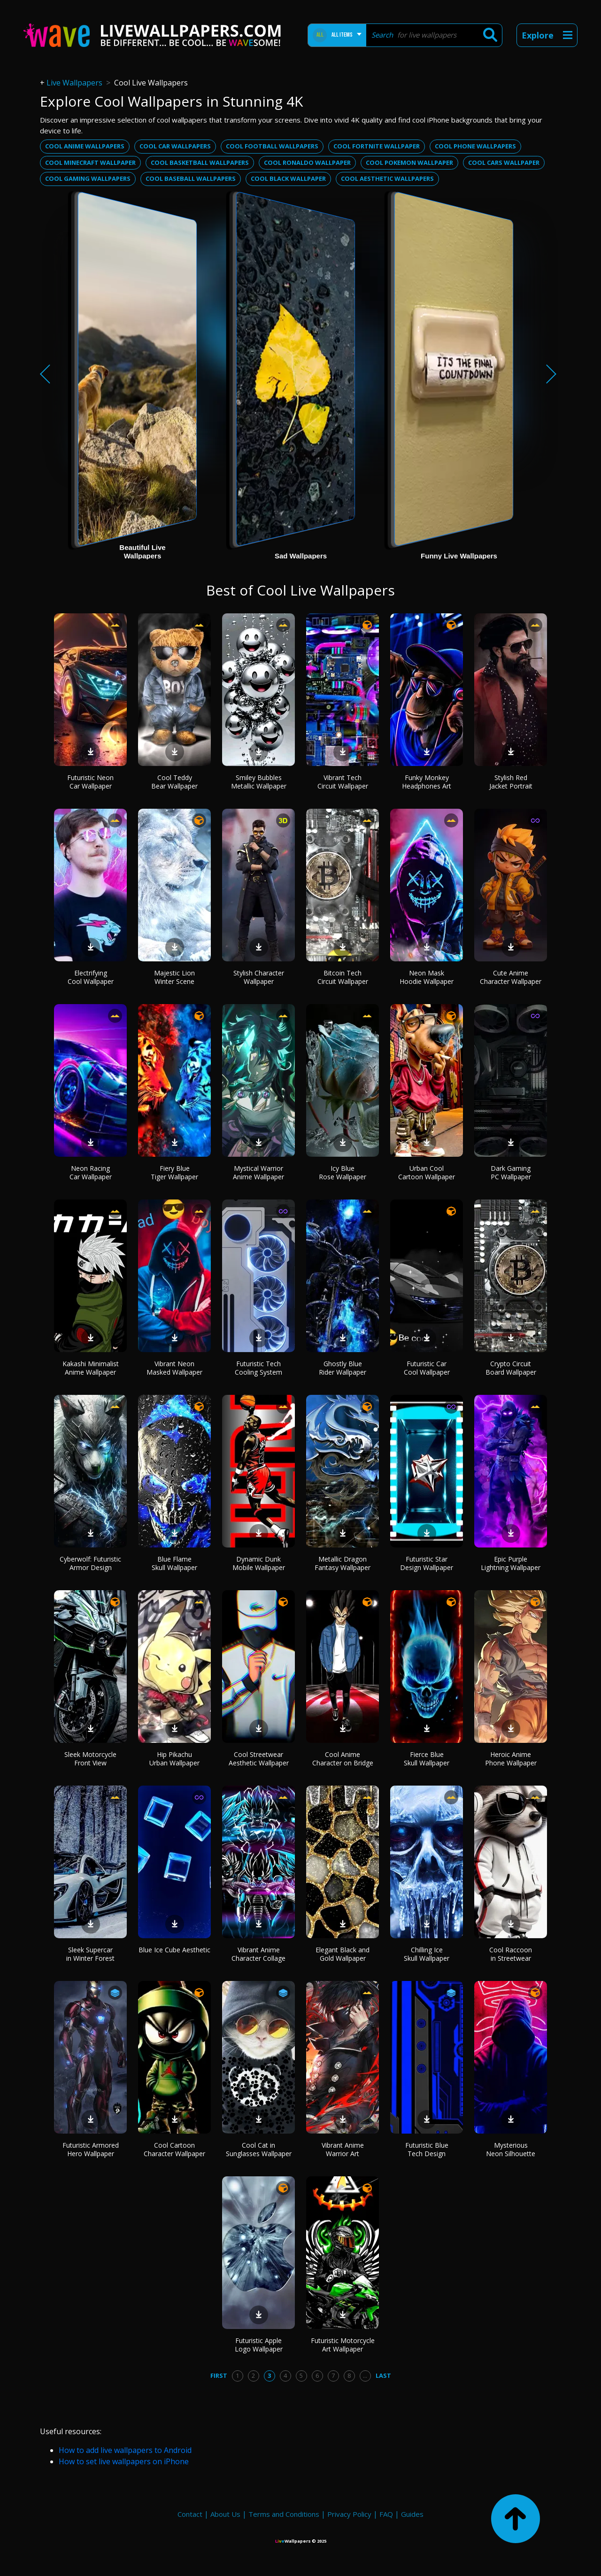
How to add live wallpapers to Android (125, 2450)
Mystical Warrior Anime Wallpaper (258, 1172)
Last (383, 2375)
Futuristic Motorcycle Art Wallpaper (343, 2344)
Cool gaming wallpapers (88, 178)
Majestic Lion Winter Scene (174, 977)
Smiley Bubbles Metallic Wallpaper (258, 781)
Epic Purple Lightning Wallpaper (510, 1563)
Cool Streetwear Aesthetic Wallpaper (259, 1758)
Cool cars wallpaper (503, 162)
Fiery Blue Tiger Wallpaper (174, 1172)
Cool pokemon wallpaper (409, 162)
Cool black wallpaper (288, 178)
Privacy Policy (349, 2514)
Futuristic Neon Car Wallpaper (90, 781)
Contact (189, 2514)
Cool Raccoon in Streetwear (510, 1954)
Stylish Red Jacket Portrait (510, 781)
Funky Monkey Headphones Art (426, 781)
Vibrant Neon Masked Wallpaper (174, 1368)
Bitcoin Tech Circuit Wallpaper (342, 977)
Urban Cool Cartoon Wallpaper (426, 1172)
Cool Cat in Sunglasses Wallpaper (259, 2149)
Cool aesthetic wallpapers (387, 178)
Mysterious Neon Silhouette (510, 2149)
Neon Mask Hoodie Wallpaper (427, 977)
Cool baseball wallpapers (191, 178)
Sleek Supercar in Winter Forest (90, 1954)
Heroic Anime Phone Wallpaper (511, 1758)
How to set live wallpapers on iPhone (124, 2461)
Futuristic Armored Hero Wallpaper (90, 2149)
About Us (225, 2514)
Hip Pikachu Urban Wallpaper (174, 1758)
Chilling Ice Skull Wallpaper (426, 1954)
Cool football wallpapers (272, 146)
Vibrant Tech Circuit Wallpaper (342, 781)
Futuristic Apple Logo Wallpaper (259, 2344)
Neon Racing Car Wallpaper (90, 1172)
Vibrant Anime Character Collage (258, 1954)
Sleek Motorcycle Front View (90, 1758)
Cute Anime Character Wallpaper (510, 977)
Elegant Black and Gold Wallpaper (343, 1954)
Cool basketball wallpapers (200, 162)
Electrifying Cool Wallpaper (91, 977)
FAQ (386, 2514)
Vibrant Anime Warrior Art (343, 2149)
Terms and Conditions (283, 2514)
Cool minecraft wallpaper (90, 162)
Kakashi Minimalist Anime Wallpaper (90, 1368)
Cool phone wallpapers (475, 146)
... (365, 2375)
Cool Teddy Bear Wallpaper (174, 781)
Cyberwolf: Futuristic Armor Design (90, 1563)
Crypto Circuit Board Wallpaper (510, 1368)
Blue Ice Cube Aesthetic (174, 1949)
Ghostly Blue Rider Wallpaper (342, 1368)
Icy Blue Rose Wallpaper (342, 1172)
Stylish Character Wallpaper (258, 977)
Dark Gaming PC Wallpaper (511, 1172)
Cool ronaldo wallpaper (307, 162)
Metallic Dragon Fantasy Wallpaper (342, 1563)
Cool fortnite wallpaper (376, 146)
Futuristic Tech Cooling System (258, 1368)
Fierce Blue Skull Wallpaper (426, 1758)
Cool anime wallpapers (84, 146)
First (218, 2375)
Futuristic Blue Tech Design (426, 2149)
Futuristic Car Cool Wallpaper (427, 1368)
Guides (412, 2514)
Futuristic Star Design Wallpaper (426, 1563)
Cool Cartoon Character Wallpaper (174, 2149)
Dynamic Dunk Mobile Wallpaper (258, 1563)
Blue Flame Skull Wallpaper (174, 1563)
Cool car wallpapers (175, 146)
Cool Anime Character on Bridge (342, 1758)
